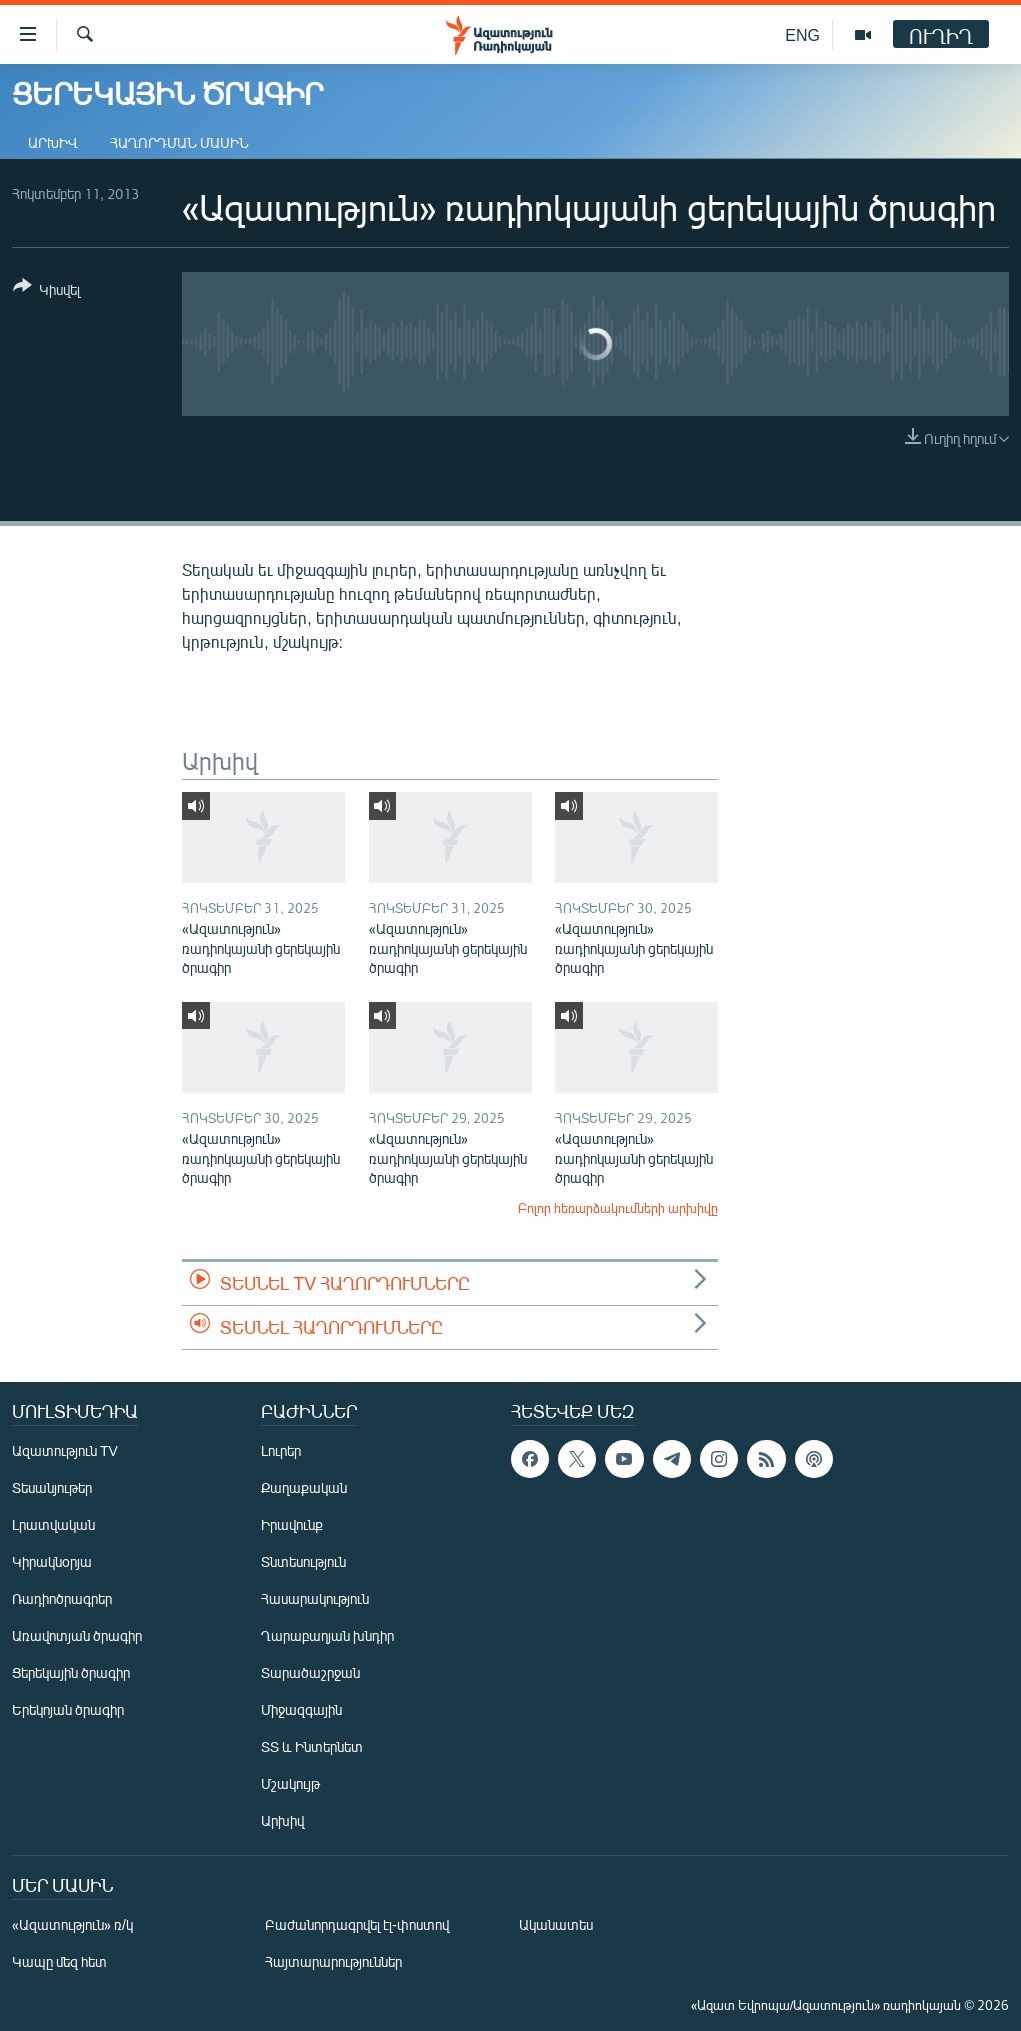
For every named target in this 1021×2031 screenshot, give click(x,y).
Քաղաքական (304, 1487)
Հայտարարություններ (333, 1961)
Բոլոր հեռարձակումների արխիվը (618, 1208)
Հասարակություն (315, 1598)
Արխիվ (53, 142)
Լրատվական (53, 1524)
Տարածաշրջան (310, 1672)
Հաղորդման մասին (179, 142)
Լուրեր (281, 1450)
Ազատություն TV (65, 1450)
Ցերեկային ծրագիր (71, 1672)
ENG (802, 34)
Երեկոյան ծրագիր (68, 1709)
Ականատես (556, 1924)
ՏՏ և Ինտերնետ (312, 1746)
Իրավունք (292, 1524)
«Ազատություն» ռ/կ (72, 1924)
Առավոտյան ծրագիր (77, 1635)
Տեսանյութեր (52, 1487)
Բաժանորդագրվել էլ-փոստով (357, 1924)
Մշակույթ (290, 1783)
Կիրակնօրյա (52, 1561)
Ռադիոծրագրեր (62, 1598)
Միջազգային (301, 1709)
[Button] (46, 291)
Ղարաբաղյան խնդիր (327, 1635)
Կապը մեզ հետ (59, 1961)
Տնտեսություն (303, 1561)
